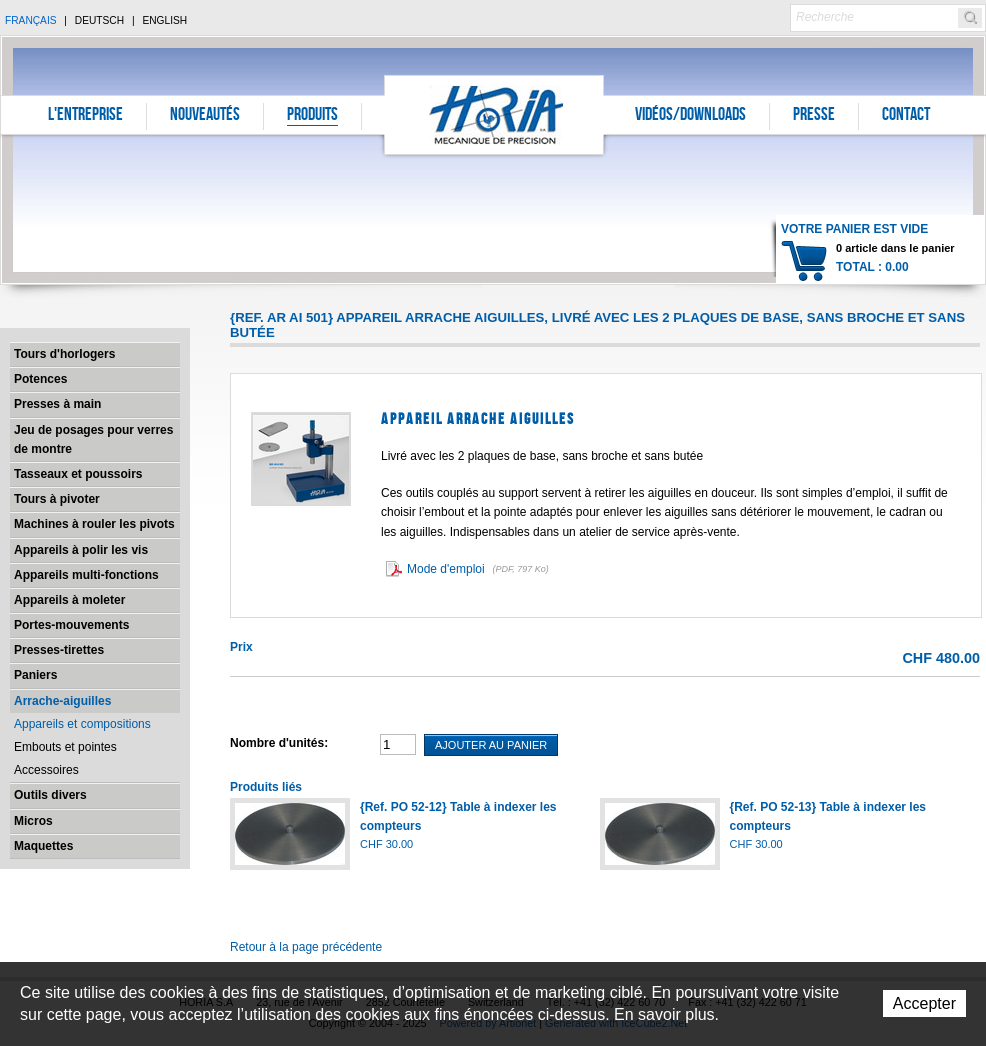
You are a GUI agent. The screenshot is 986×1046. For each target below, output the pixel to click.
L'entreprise (85, 116)
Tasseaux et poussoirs (78, 474)
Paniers (35, 675)
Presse (814, 116)
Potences (40, 379)
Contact (906, 116)
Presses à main (57, 404)
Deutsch (99, 20)
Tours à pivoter (57, 499)
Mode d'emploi (480, 569)
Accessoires (46, 770)
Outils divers (50, 795)
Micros (33, 821)
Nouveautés (205, 116)
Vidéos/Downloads (690, 116)
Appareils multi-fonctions (86, 575)
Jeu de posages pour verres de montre (93, 439)
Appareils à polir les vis (81, 550)
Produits (312, 116)
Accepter (924, 1003)
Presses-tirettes (59, 650)
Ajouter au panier (491, 745)
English (164, 20)
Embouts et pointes (65, 747)
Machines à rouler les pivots (94, 524)
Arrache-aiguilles (62, 701)
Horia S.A (494, 114)
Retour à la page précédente (306, 947)
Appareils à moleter (69, 600)
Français (31, 20)
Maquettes (43, 846)
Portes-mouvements (71, 625)
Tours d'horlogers (64, 354)
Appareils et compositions (82, 724)
